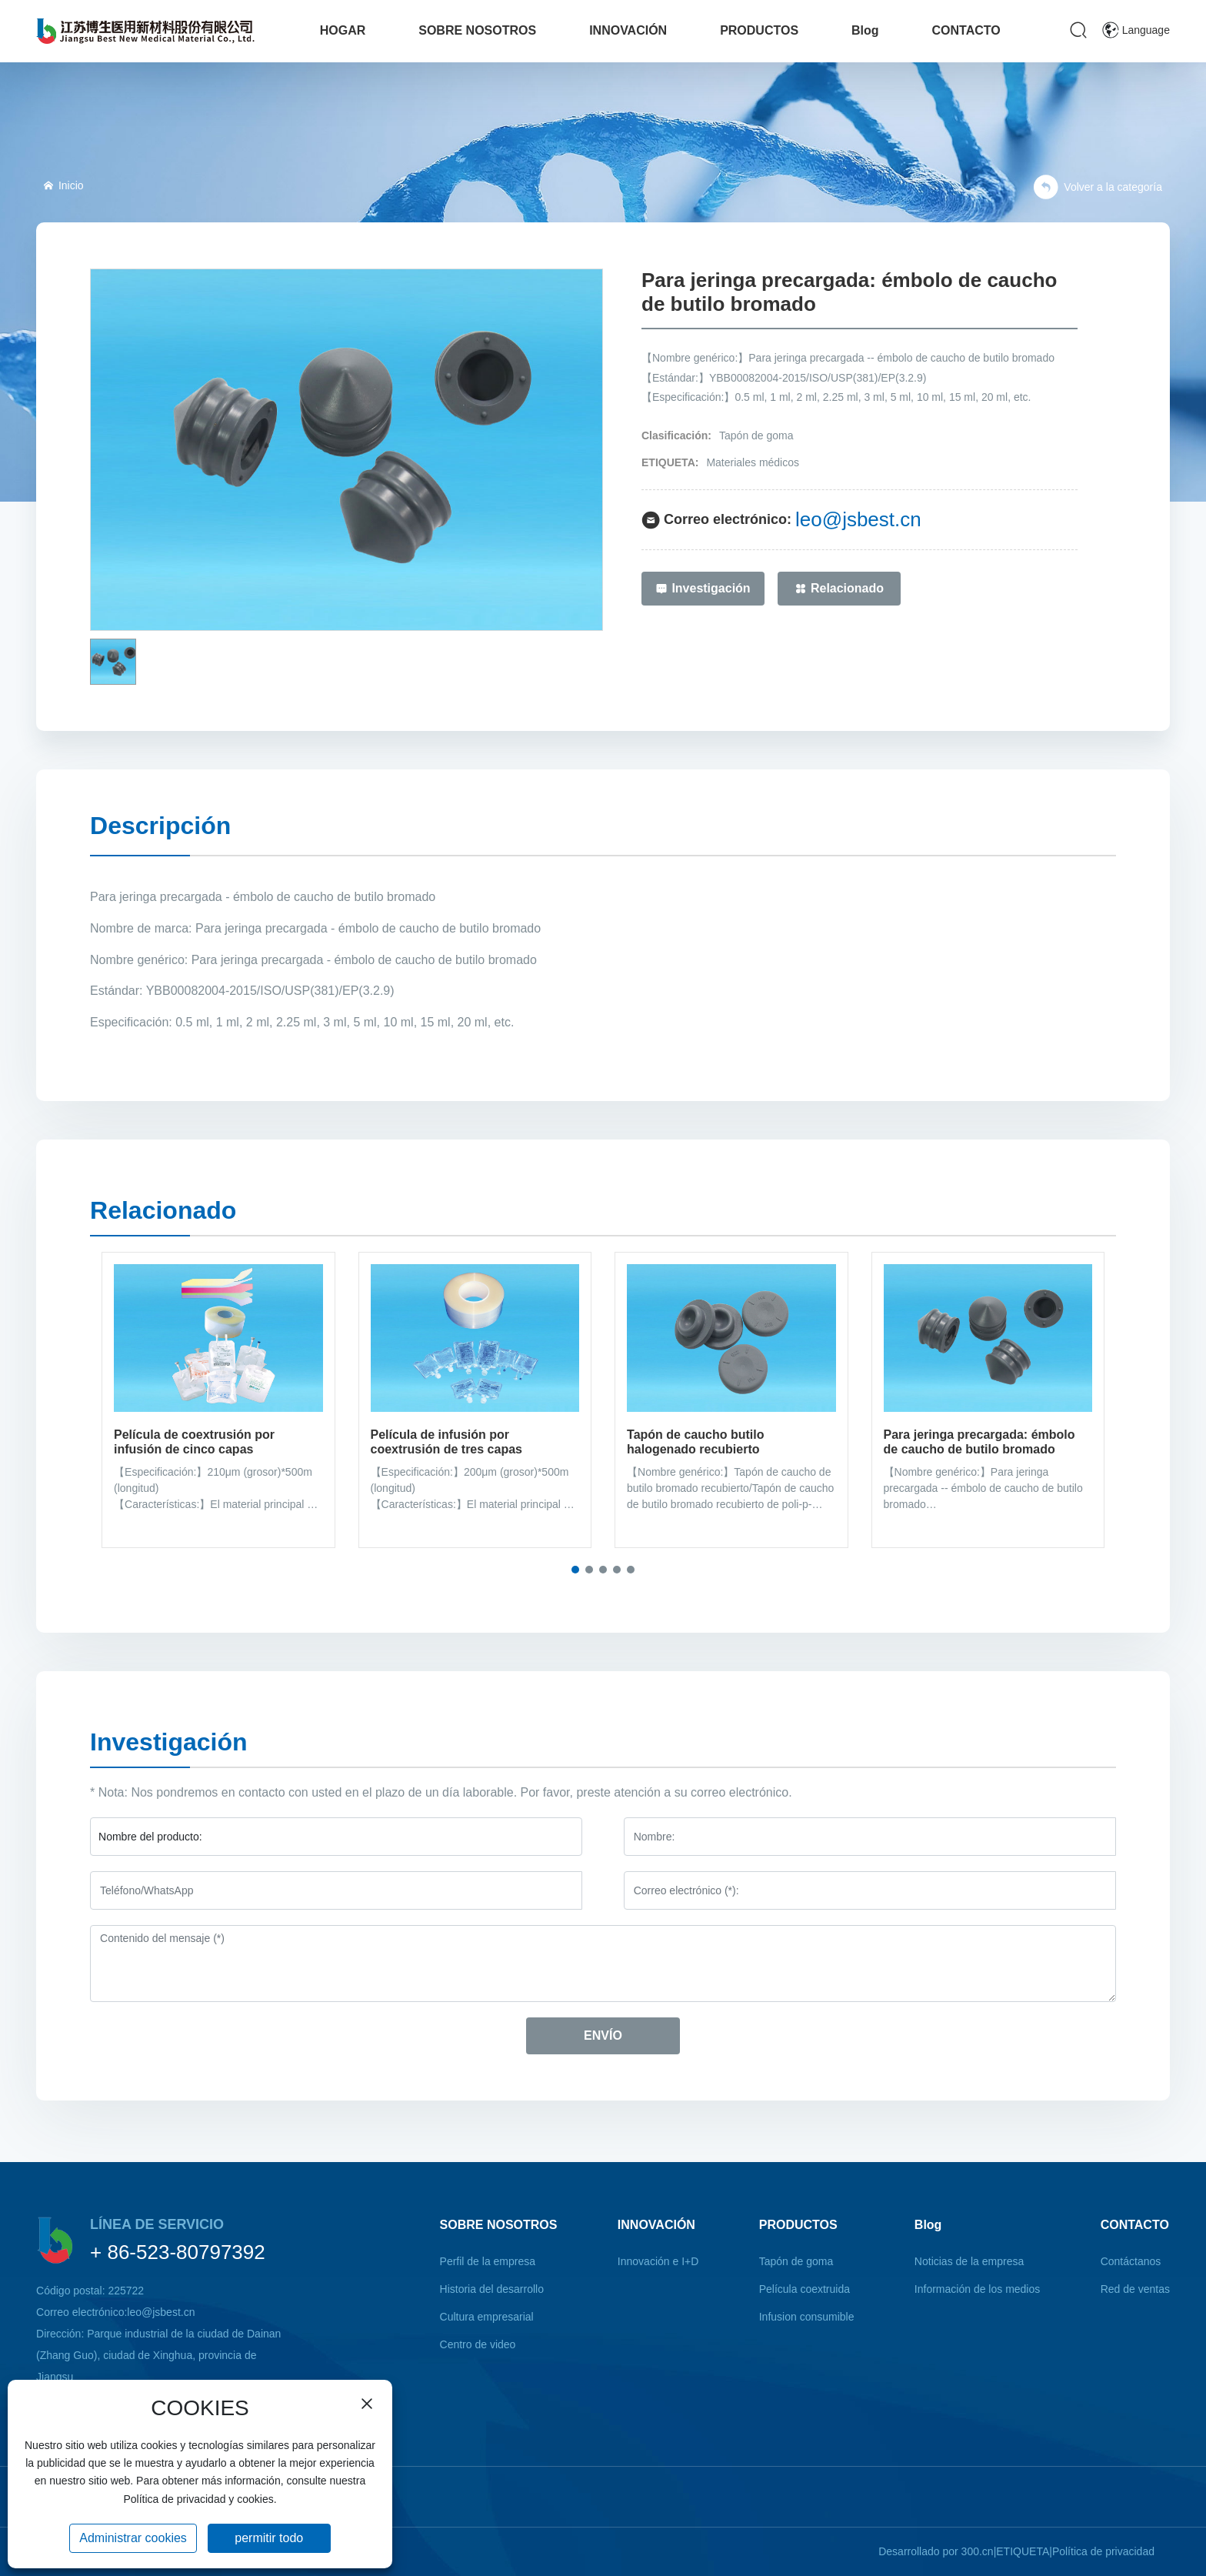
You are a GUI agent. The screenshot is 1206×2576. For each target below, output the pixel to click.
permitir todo (269, 2537)
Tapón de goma (756, 435)
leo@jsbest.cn (858, 519)
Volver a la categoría (1098, 187)
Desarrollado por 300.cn (935, 2551)
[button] (575, 1569)
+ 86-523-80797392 (177, 2252)
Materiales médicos (752, 462)
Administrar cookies (133, 2537)
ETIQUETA (1022, 2551)
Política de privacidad (1103, 2551)
